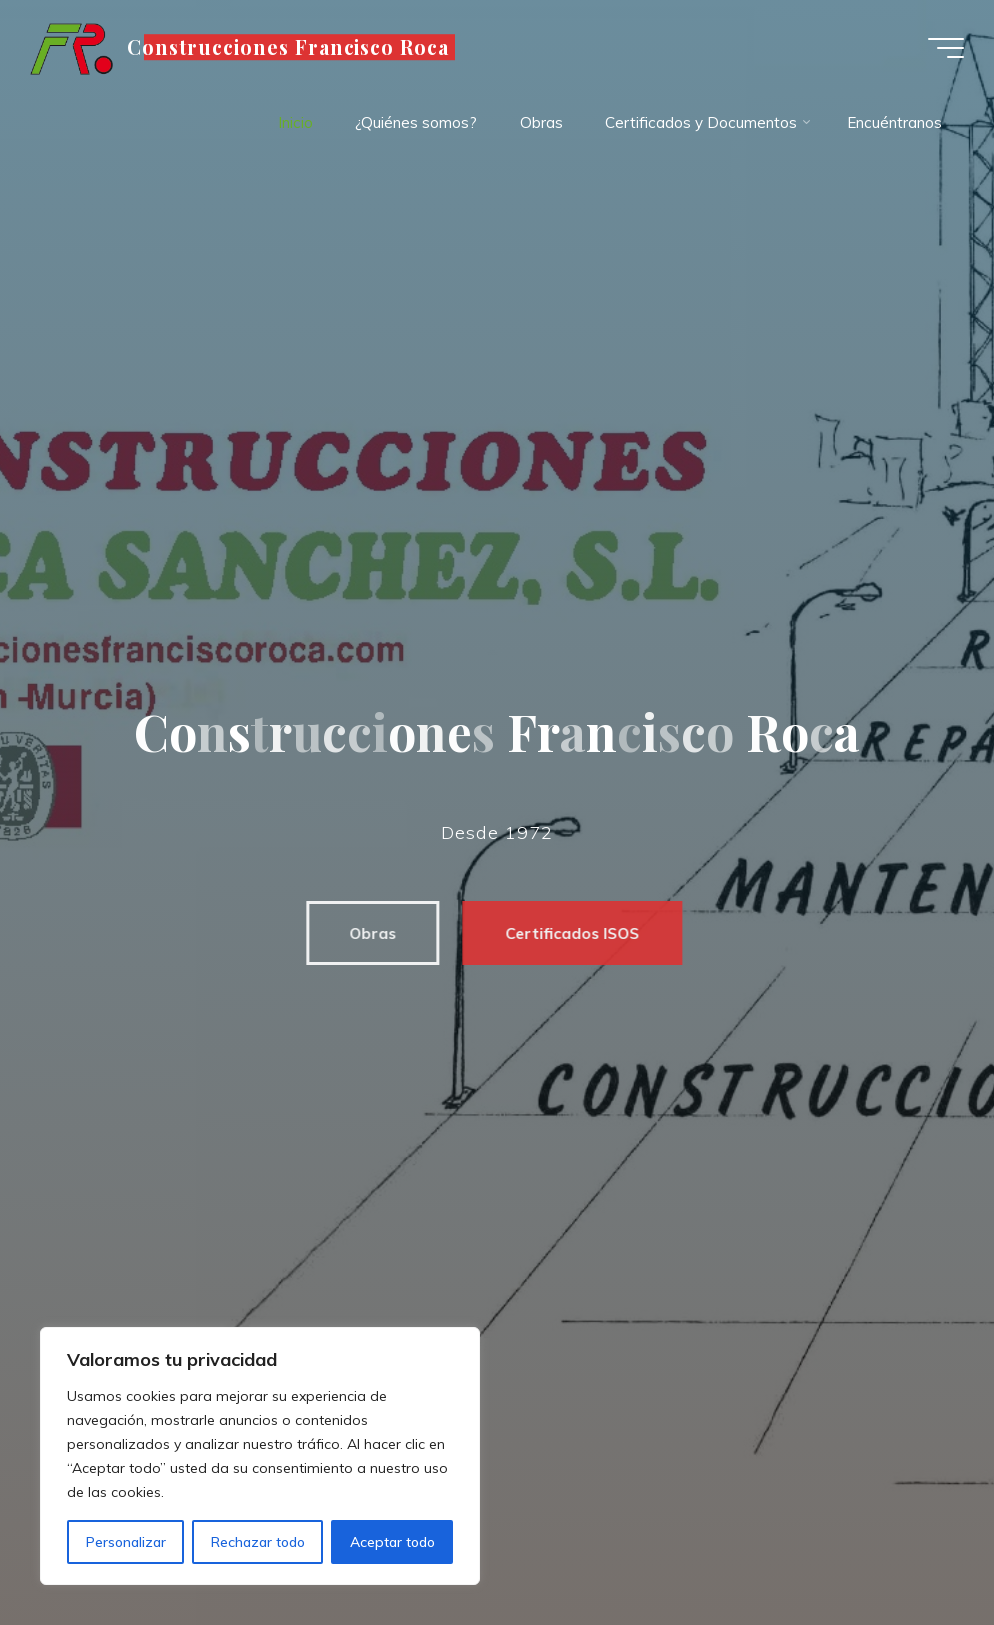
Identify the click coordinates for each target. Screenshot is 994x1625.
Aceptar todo (392, 1542)
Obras (361, 933)
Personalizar (126, 1542)
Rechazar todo (258, 1542)
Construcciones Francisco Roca (288, 47)
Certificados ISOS (561, 933)
